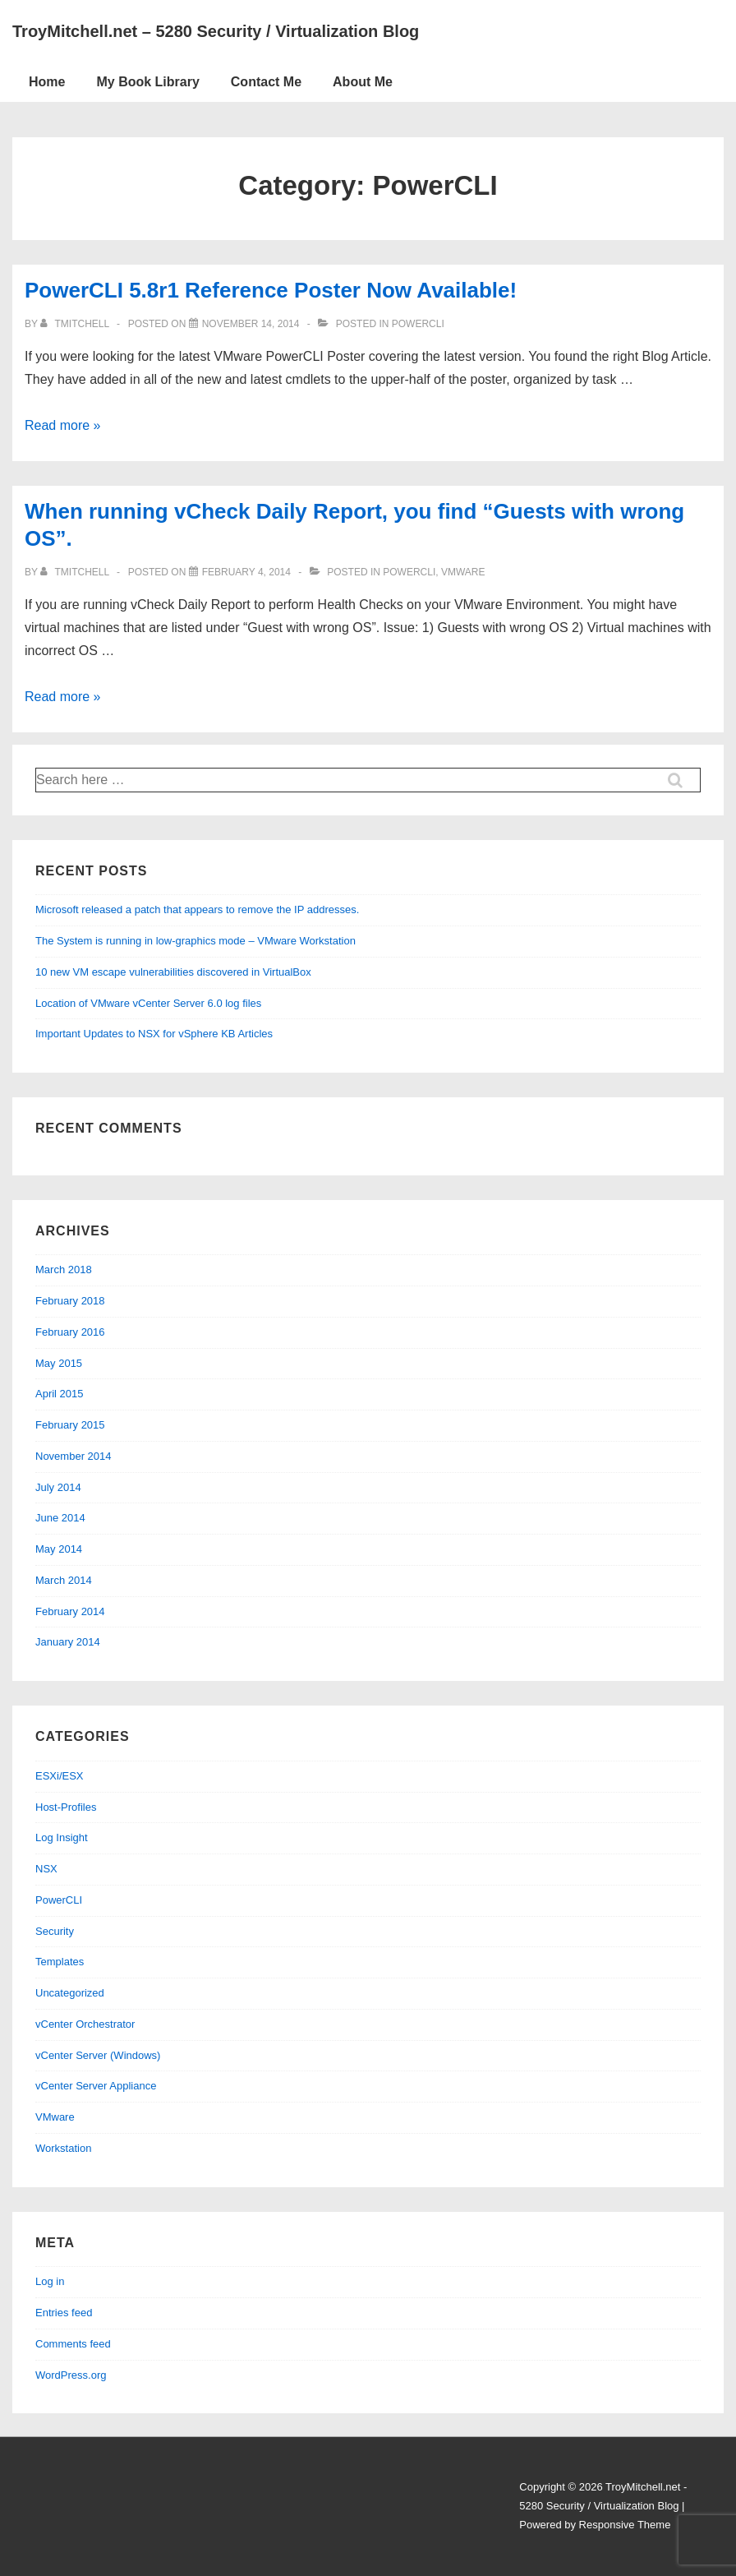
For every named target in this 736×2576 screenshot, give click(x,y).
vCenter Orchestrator (85, 2024)
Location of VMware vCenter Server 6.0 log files (148, 1003)
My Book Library (147, 82)
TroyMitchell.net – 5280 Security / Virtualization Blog (215, 31)
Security (54, 1931)
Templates (59, 1961)
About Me (363, 82)
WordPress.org (70, 2375)
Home (47, 82)
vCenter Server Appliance (95, 2086)
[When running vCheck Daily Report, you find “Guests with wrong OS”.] (246, 572)
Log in (49, 2281)
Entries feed (63, 2312)
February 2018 (70, 1301)
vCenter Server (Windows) (97, 2055)
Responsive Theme (625, 2524)
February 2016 (70, 1332)
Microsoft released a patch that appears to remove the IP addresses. (197, 909)
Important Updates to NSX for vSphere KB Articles (154, 1033)
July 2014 (58, 1487)
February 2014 (70, 1611)
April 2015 (59, 1393)
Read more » (63, 425)
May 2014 (58, 1549)
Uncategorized (69, 1993)
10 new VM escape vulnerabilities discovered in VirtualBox (173, 972)
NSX (46, 1869)
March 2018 (63, 1269)
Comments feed (73, 2344)
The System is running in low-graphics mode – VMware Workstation (195, 941)
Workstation (63, 2148)
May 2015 (58, 1363)
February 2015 (70, 1425)
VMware (463, 572)
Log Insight (61, 1837)
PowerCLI (418, 324)
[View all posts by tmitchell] (76, 324)
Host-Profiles (65, 1807)
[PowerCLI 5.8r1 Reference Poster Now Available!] (251, 324)
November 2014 (73, 1456)
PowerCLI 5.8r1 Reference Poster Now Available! (271, 290)
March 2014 (63, 1580)
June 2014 (60, 1518)
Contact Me (266, 82)
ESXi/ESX (59, 1776)
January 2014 (67, 1642)
